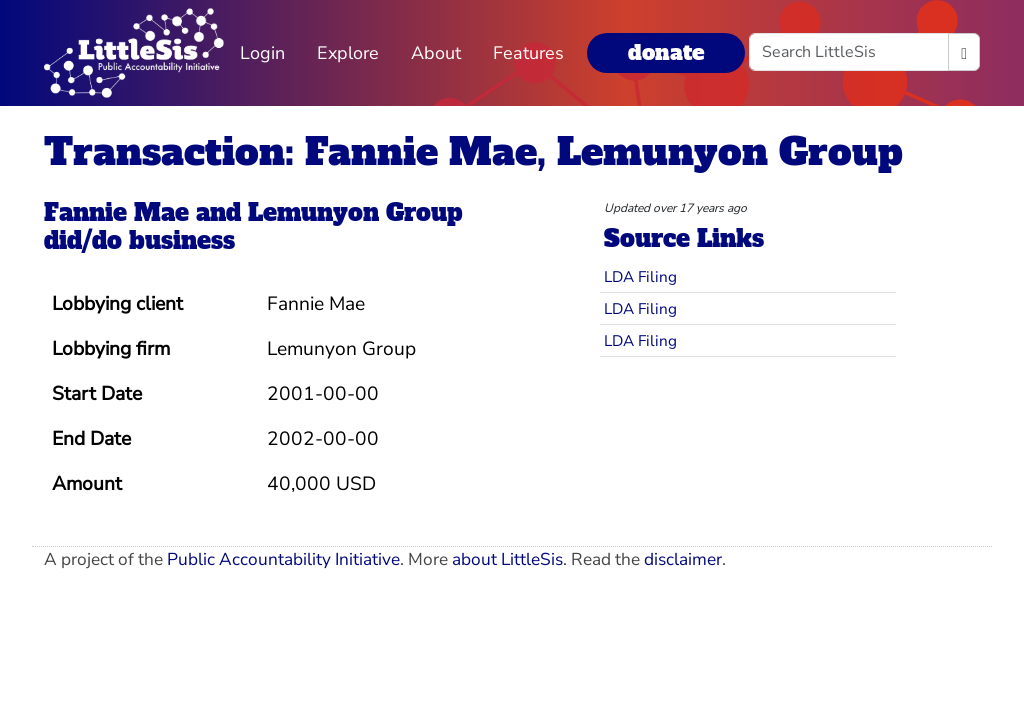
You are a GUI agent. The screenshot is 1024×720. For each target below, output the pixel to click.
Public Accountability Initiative (283, 559)
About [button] (436, 53)
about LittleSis (507, 559)
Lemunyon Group (355, 213)
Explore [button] (348, 53)
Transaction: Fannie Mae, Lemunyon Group (473, 151)
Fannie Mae (116, 213)
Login (262, 53)
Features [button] (528, 53)
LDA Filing (640, 276)
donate (666, 52)
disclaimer (683, 559)
